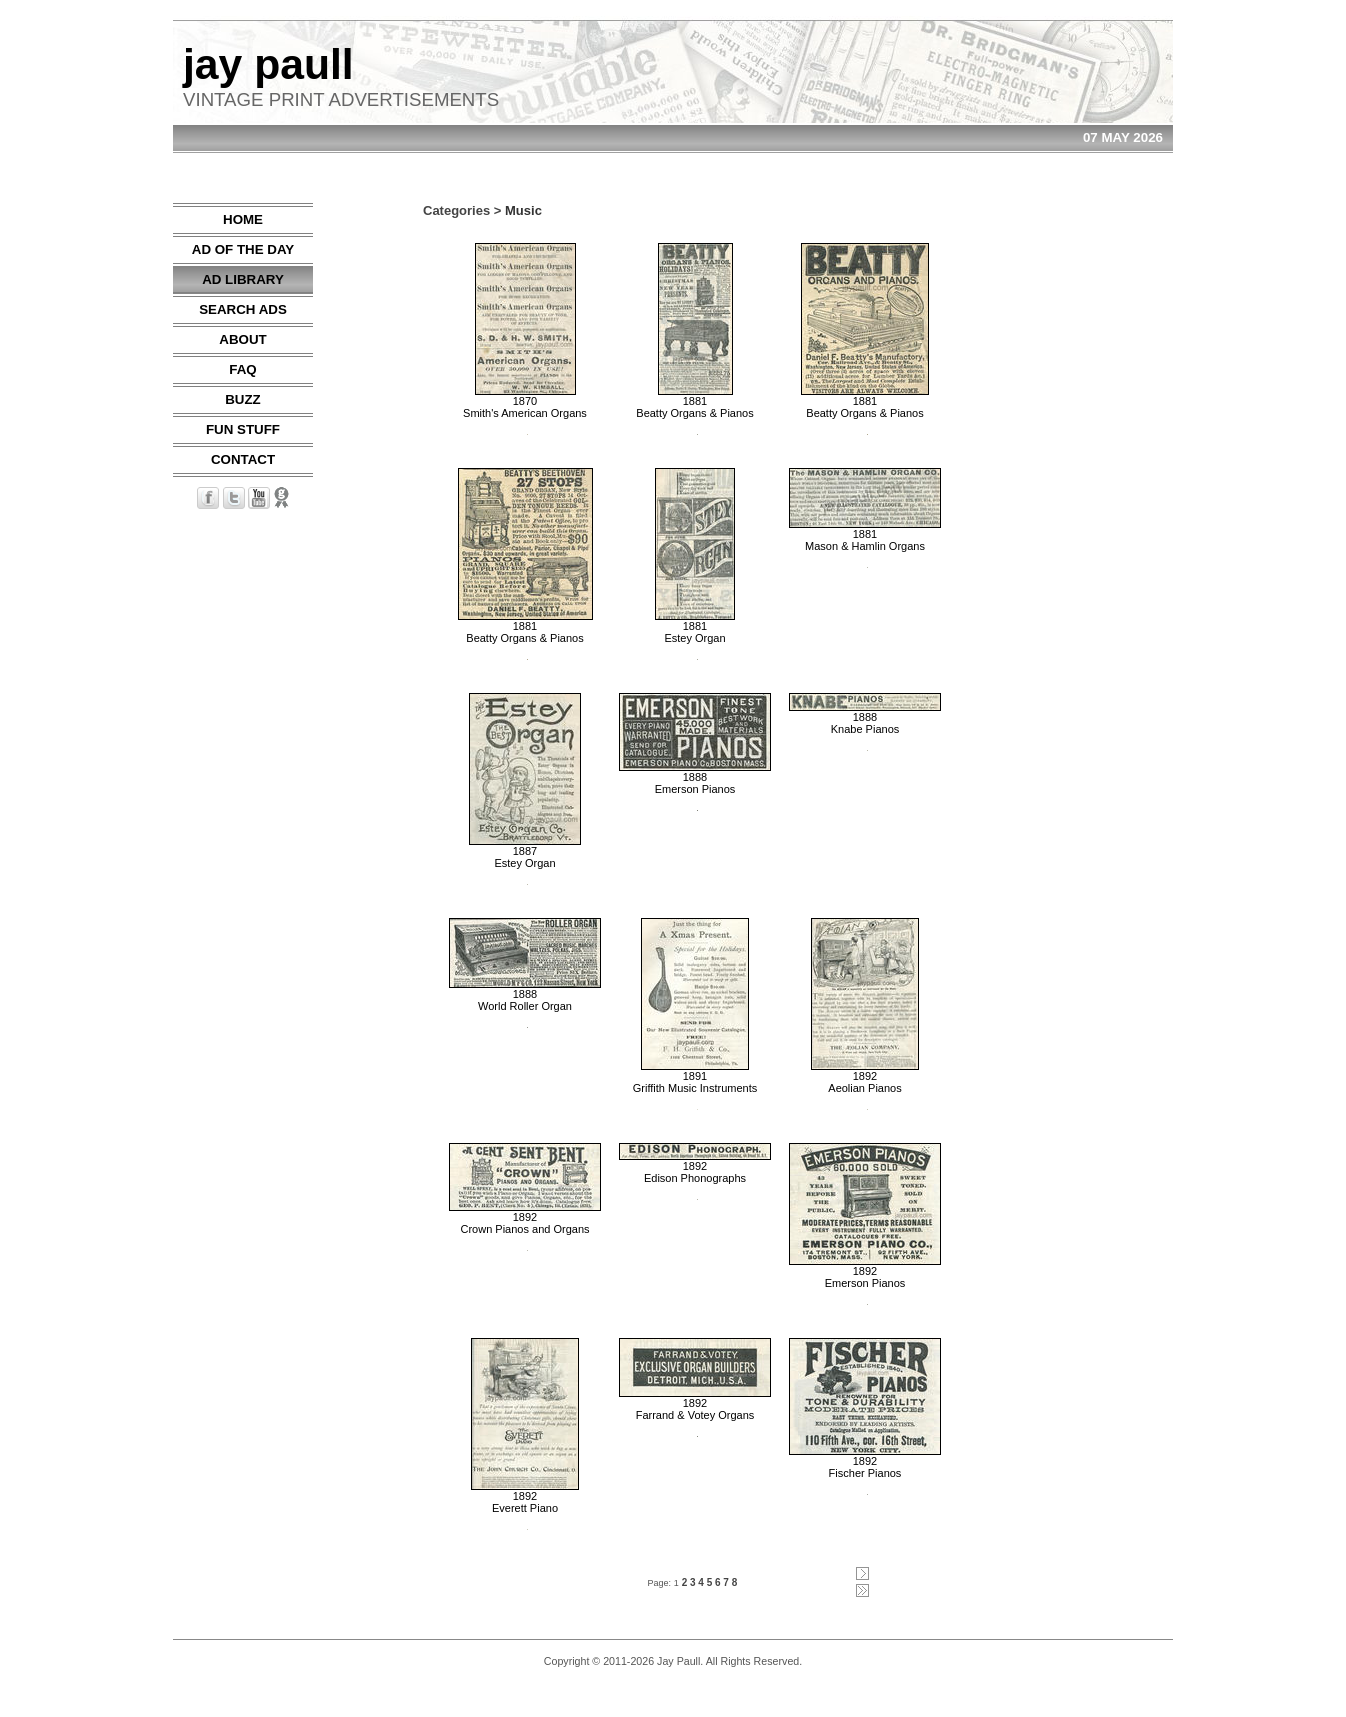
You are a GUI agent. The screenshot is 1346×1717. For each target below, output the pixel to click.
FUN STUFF (243, 429)
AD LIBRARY (243, 279)
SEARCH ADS (243, 309)
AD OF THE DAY (243, 249)
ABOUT (242, 339)
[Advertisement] (1113, 503)
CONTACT (243, 459)
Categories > (462, 210)
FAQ (242, 369)
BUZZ (243, 399)
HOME (243, 219)
